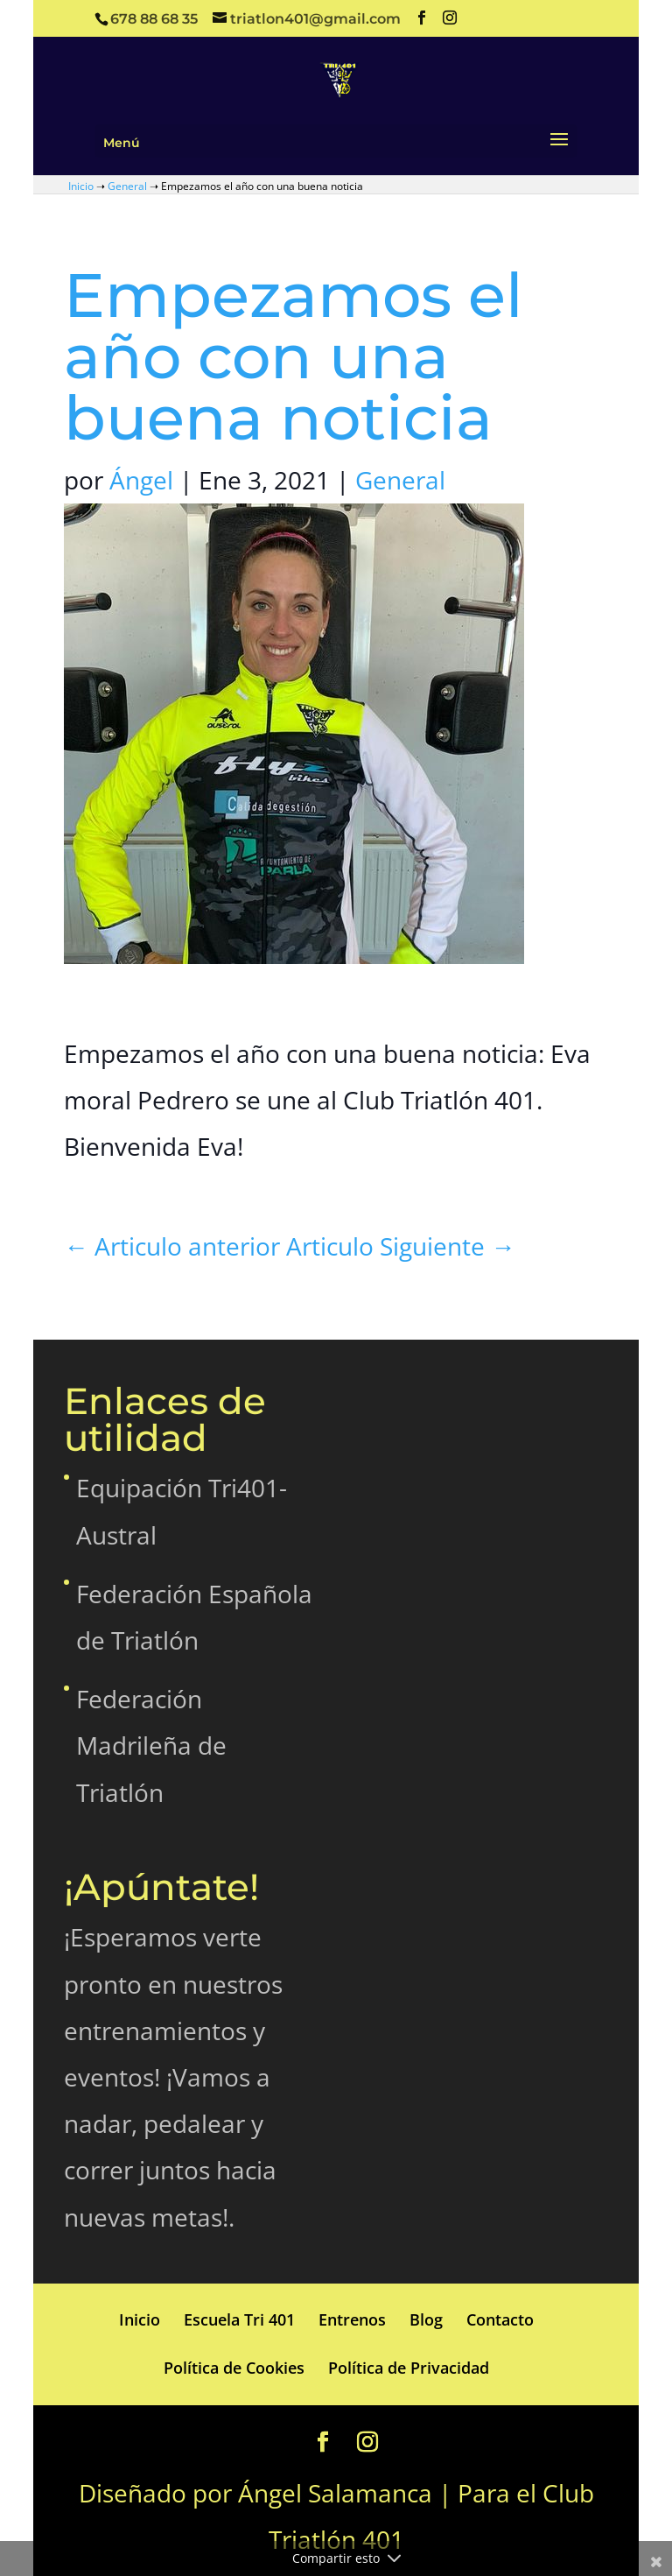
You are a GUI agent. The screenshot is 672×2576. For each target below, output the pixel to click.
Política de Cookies (234, 2367)
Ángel (141, 479)
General (127, 186)
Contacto (500, 2319)
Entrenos (352, 2319)
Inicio (81, 186)
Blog (426, 2319)
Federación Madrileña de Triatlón (151, 1745)
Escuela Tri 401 (239, 2319)
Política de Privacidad (408, 2367)
